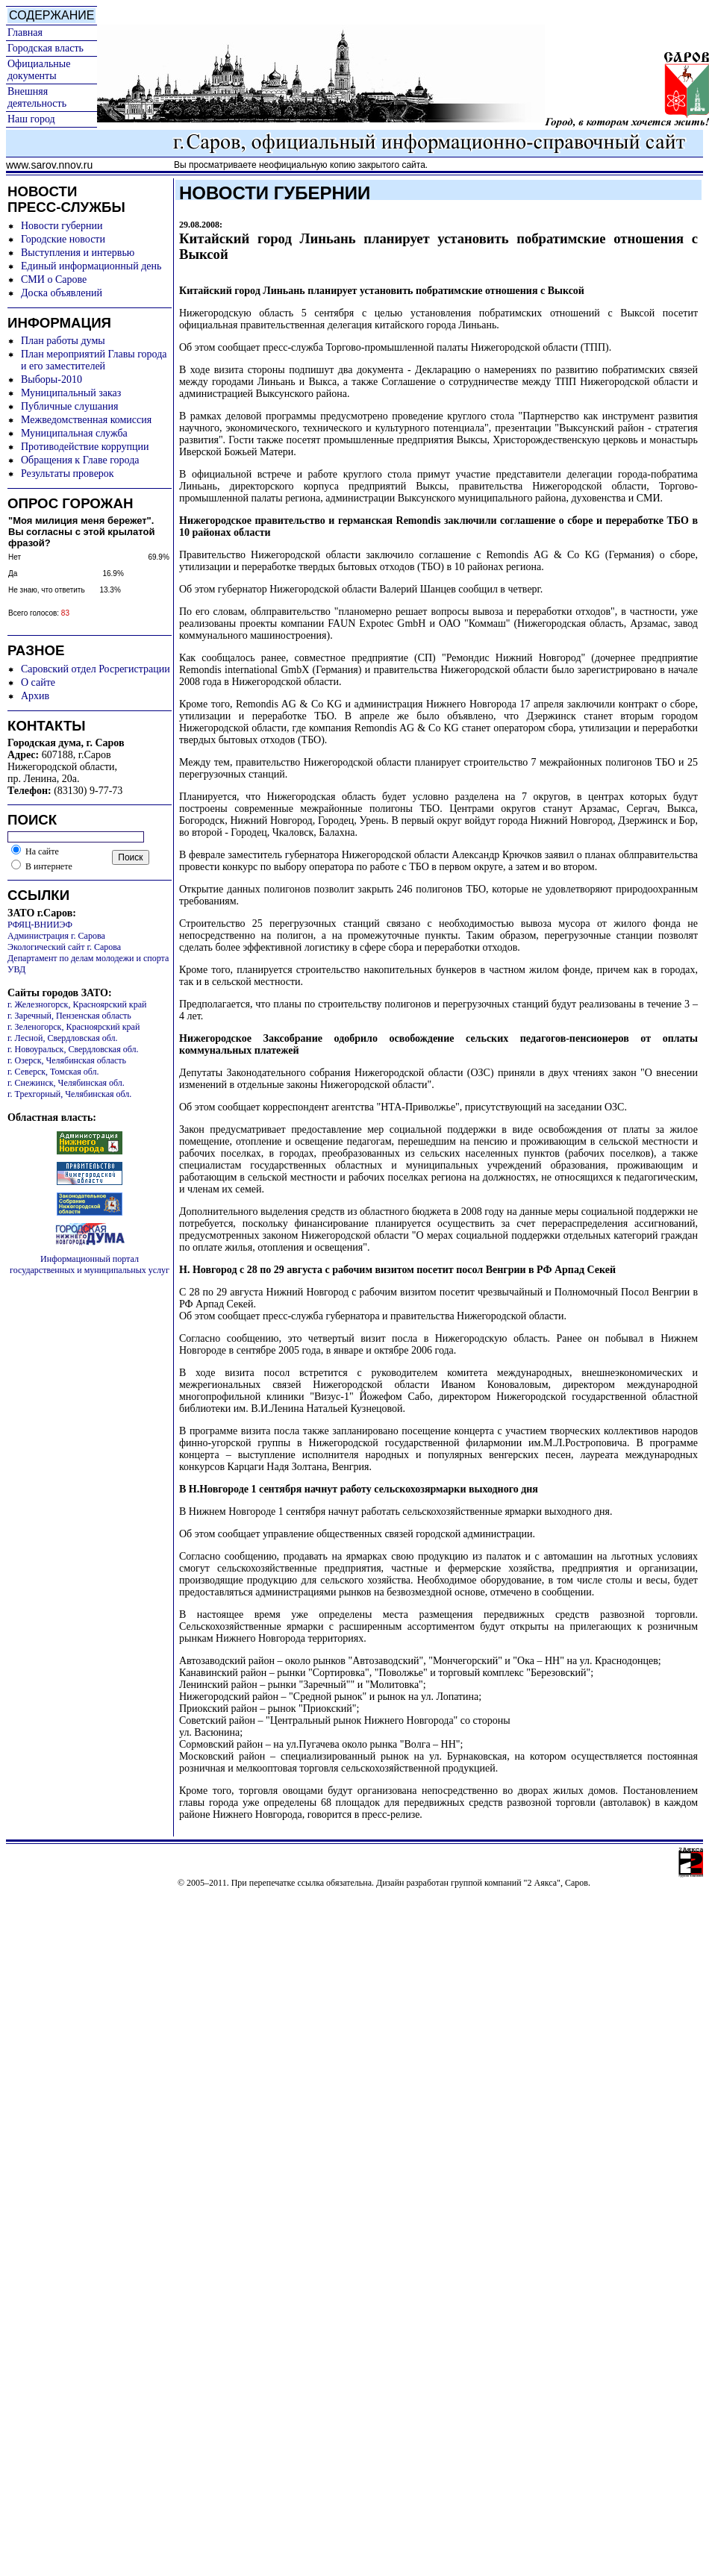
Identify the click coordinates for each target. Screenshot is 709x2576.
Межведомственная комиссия (86, 419)
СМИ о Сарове (54, 279)
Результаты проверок (67, 473)
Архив (35, 695)
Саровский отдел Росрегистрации (95, 669)
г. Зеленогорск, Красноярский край (73, 1027)
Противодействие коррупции (85, 446)
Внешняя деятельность (36, 97)
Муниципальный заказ (71, 392)
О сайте (38, 682)
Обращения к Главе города (80, 460)
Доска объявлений (61, 292)
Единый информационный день (91, 266)
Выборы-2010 (51, 379)
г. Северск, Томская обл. (53, 1071)
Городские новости (63, 239)
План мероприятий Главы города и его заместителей (94, 360)
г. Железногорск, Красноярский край (76, 1004)
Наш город (31, 119)
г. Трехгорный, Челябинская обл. (69, 1094)
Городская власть (45, 48)
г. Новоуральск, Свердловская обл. (72, 1049)
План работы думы (63, 340)
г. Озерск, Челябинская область (66, 1060)
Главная (25, 32)
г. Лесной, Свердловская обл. (62, 1038)
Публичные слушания (69, 406)
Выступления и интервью (77, 252)
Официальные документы (38, 69)
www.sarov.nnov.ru (49, 165)
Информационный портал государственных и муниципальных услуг (89, 1264)
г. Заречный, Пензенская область (69, 1015)
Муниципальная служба (74, 433)
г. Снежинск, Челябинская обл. (66, 1083)
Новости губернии (61, 225)
